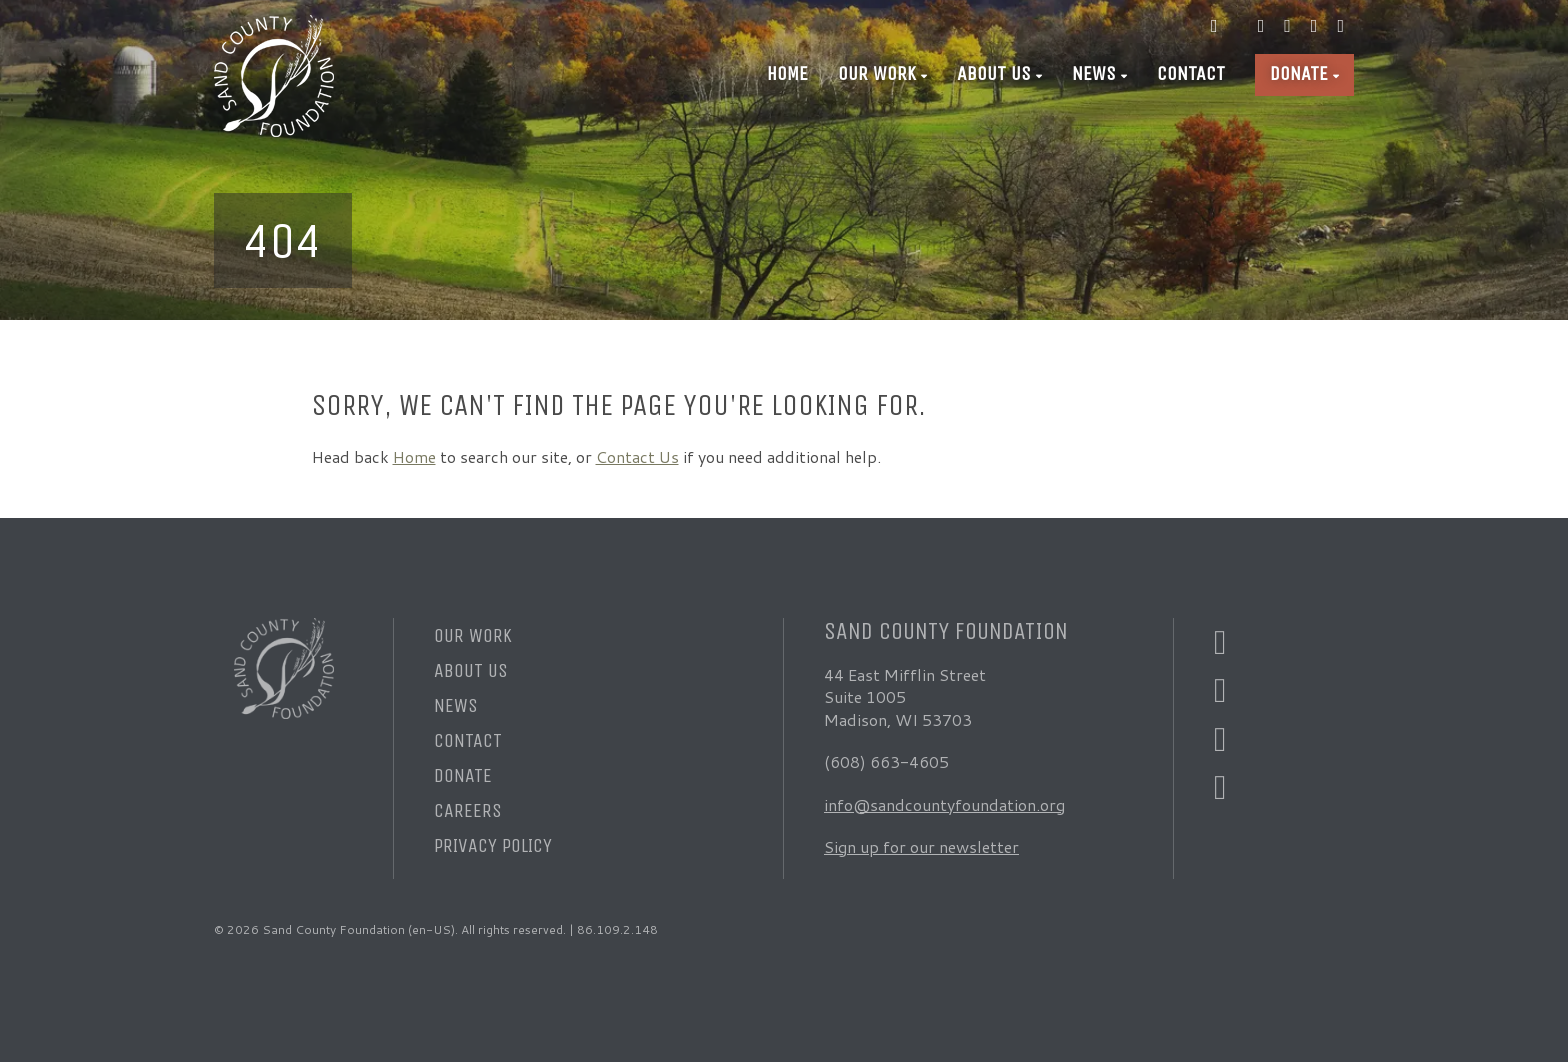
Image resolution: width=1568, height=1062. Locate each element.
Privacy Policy (493, 845)
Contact (1191, 73)
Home (787, 73)
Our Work (877, 73)
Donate (1299, 73)
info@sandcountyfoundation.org (944, 804)
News (1094, 73)
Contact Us (637, 456)
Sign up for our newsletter (921, 846)
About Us (994, 73)
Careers (468, 810)
